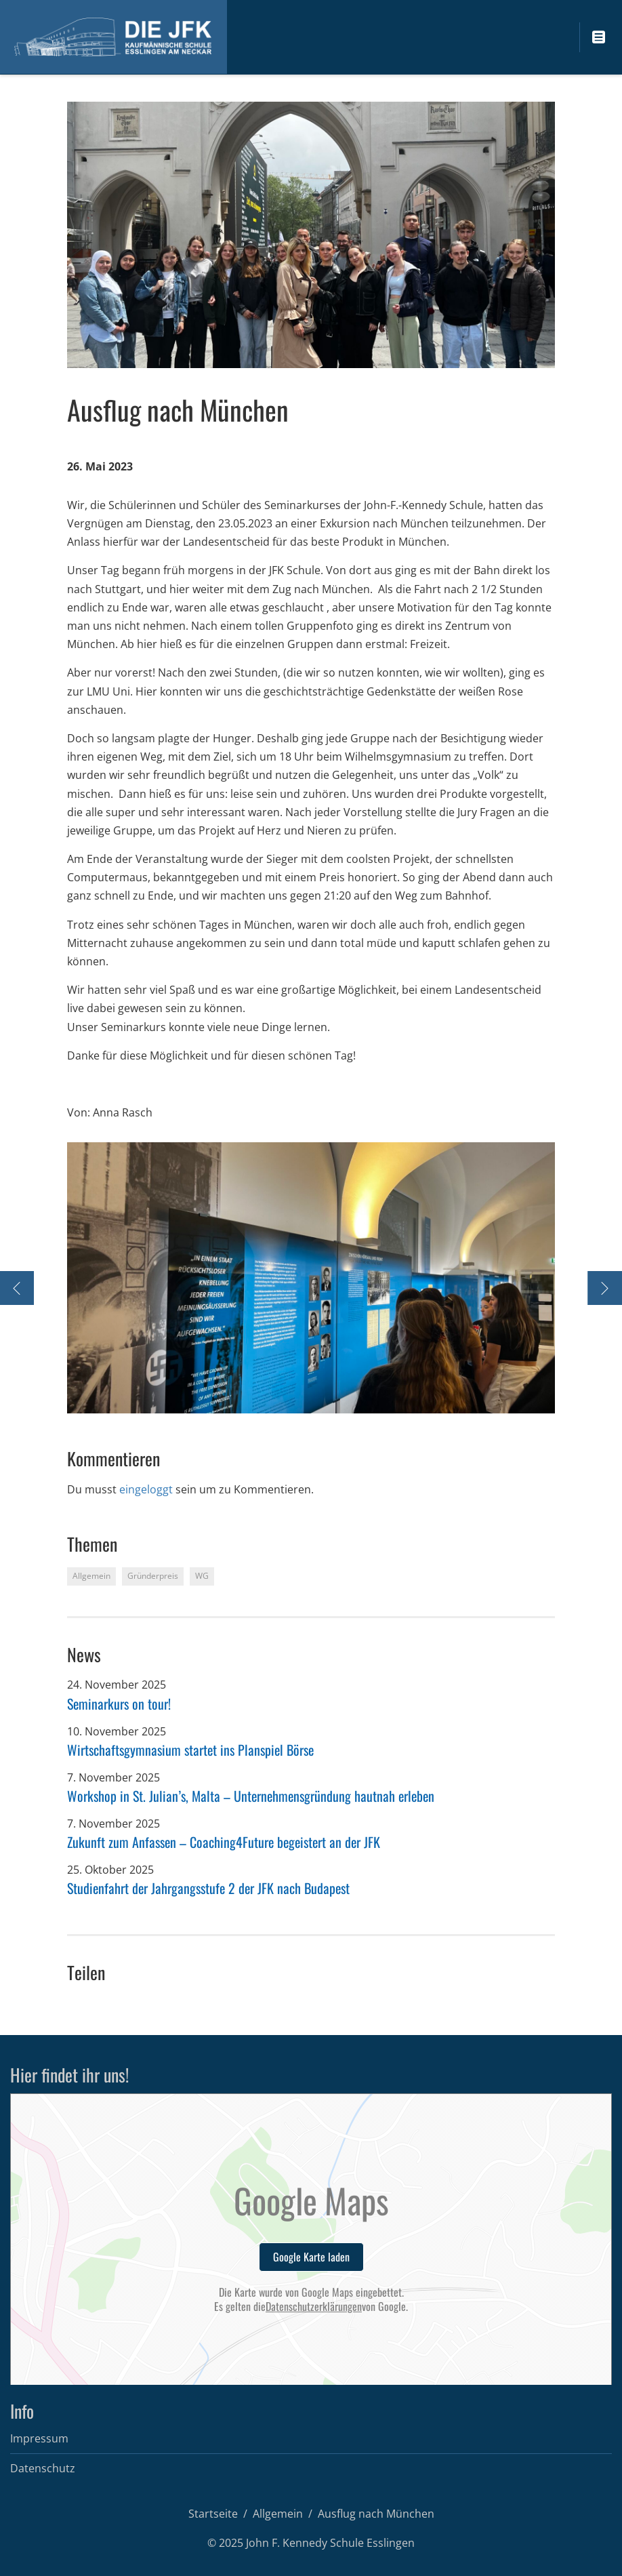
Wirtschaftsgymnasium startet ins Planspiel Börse (190, 1749)
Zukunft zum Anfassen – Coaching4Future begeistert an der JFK (223, 1842)
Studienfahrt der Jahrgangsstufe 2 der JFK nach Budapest (208, 1888)
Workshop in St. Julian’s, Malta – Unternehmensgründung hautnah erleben (250, 1796)
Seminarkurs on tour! (119, 1703)
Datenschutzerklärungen (314, 2306)
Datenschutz (42, 2468)
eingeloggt (146, 1489)
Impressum (39, 2438)
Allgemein (278, 2513)
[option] (311, 1277)
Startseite (213, 2513)
